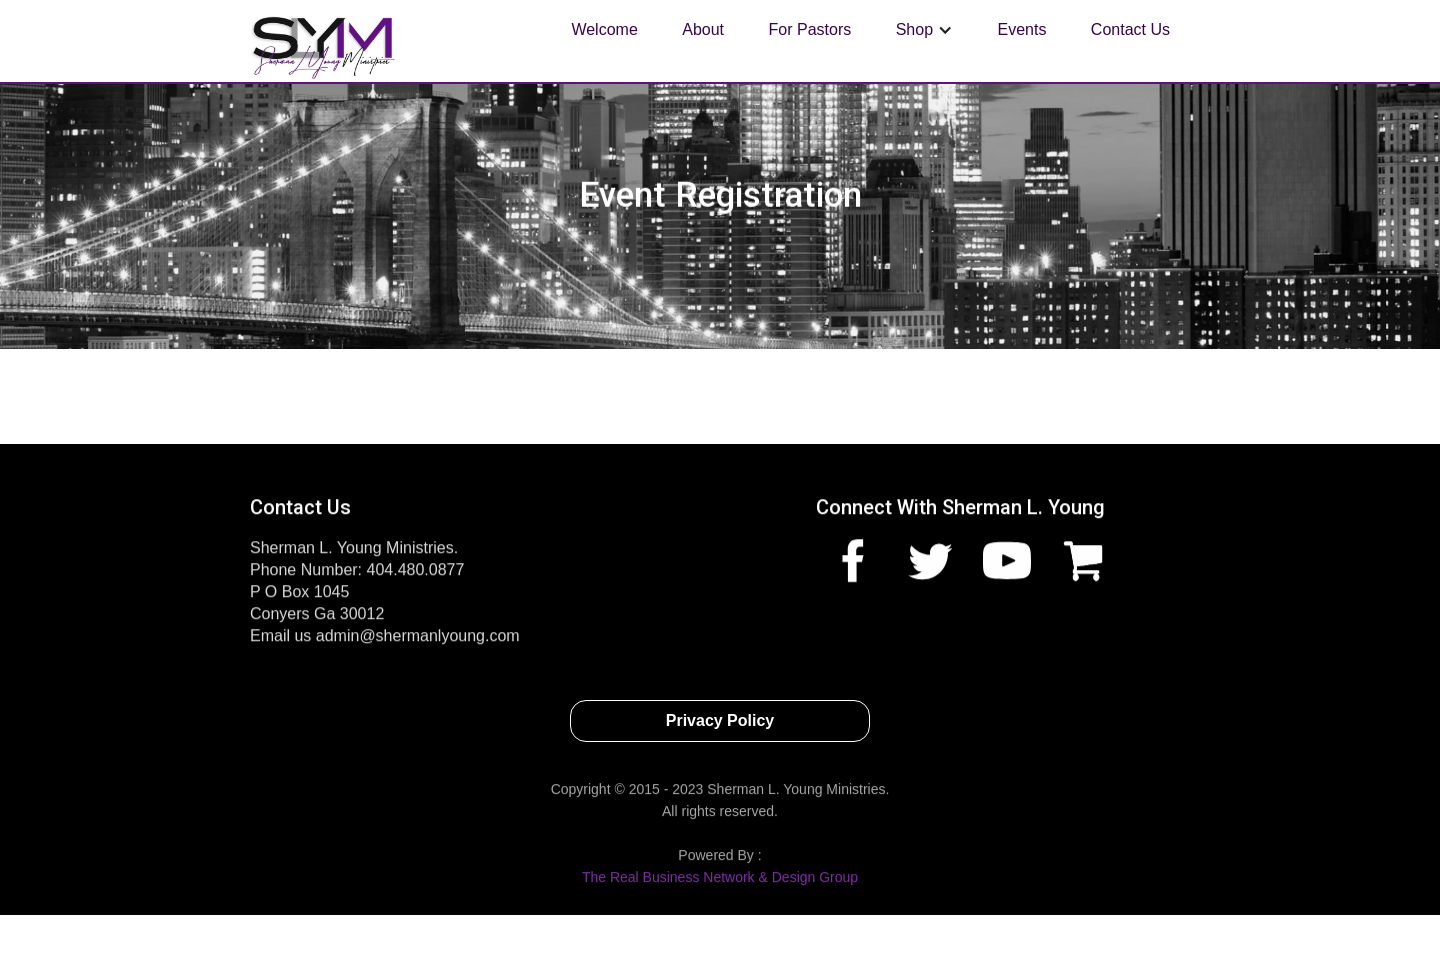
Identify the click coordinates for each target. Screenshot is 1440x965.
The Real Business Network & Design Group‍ (720, 883)
